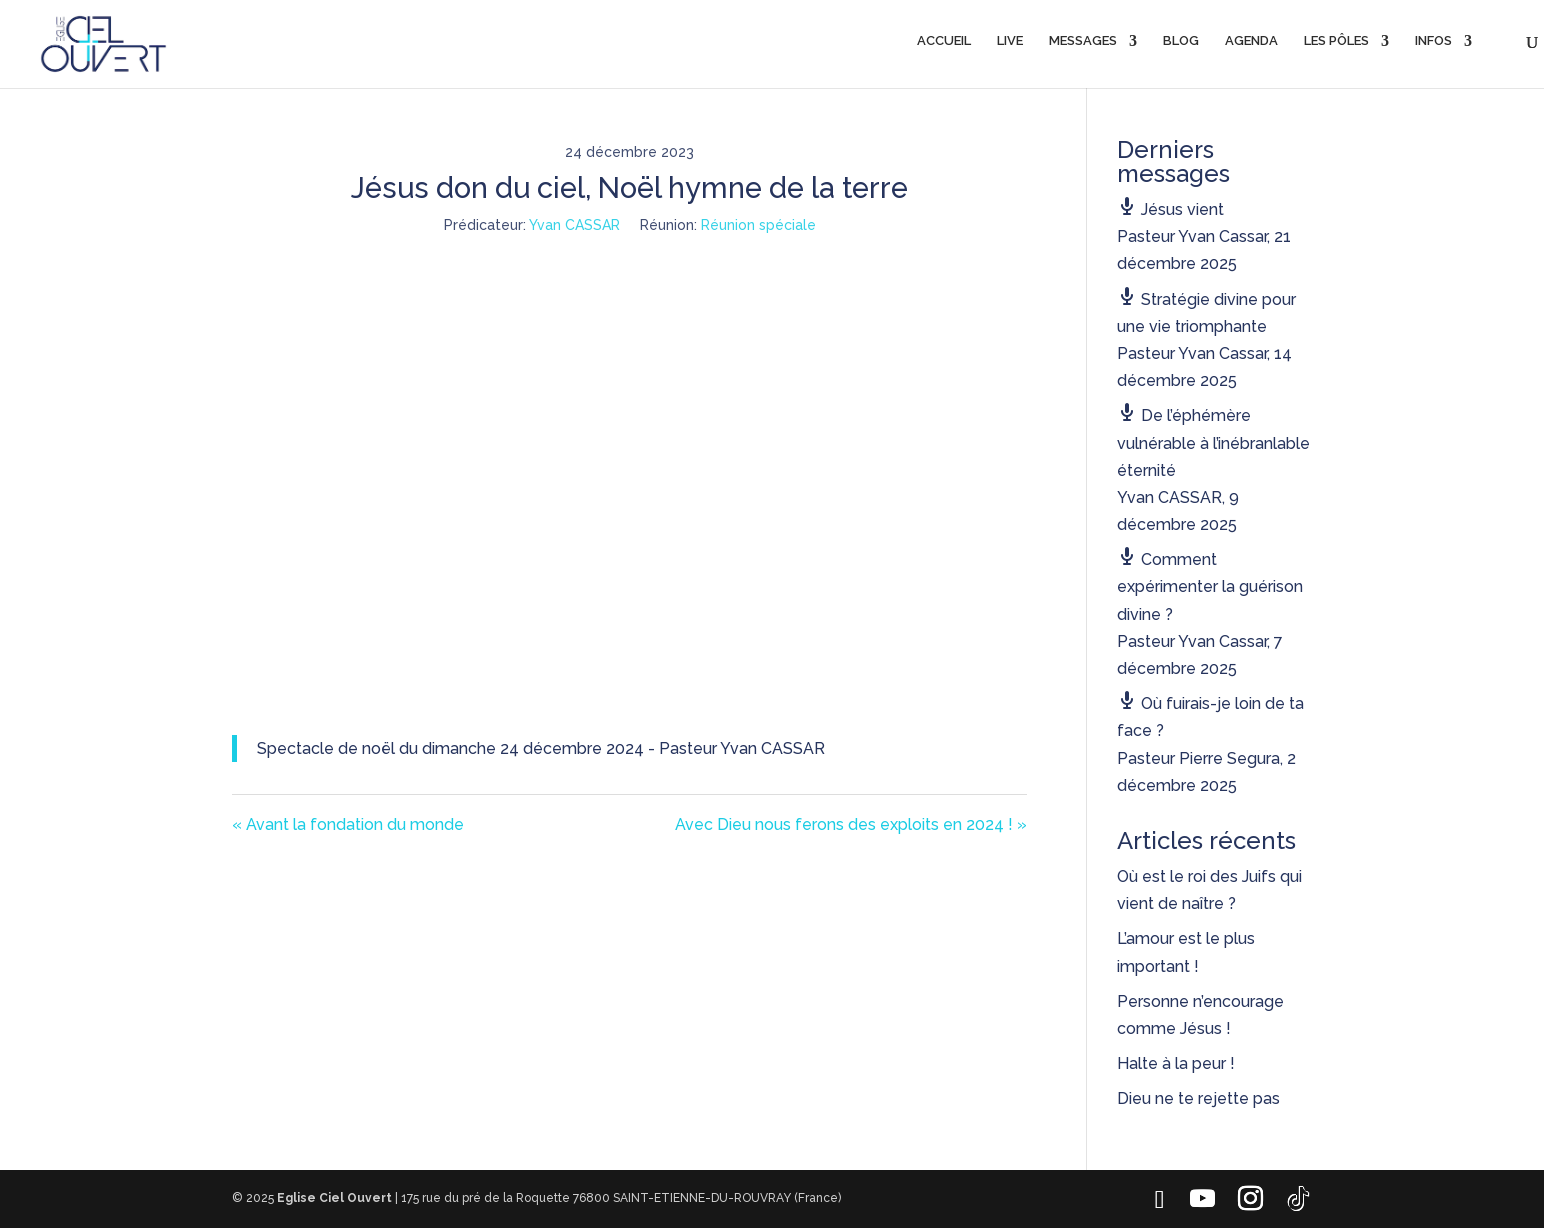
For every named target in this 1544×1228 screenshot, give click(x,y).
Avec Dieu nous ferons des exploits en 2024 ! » (851, 824)
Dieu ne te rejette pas (1198, 1098)
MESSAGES (1083, 41)
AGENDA (1251, 41)
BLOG (1181, 41)
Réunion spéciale (758, 225)
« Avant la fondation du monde (348, 824)
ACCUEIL (944, 41)
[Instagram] (1250, 1198)
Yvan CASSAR (574, 225)
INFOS (1433, 41)
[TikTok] (1298, 1198)
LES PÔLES (1336, 41)
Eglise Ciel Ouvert (334, 1198)
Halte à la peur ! (1176, 1063)
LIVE (1010, 41)
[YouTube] (1202, 1198)
